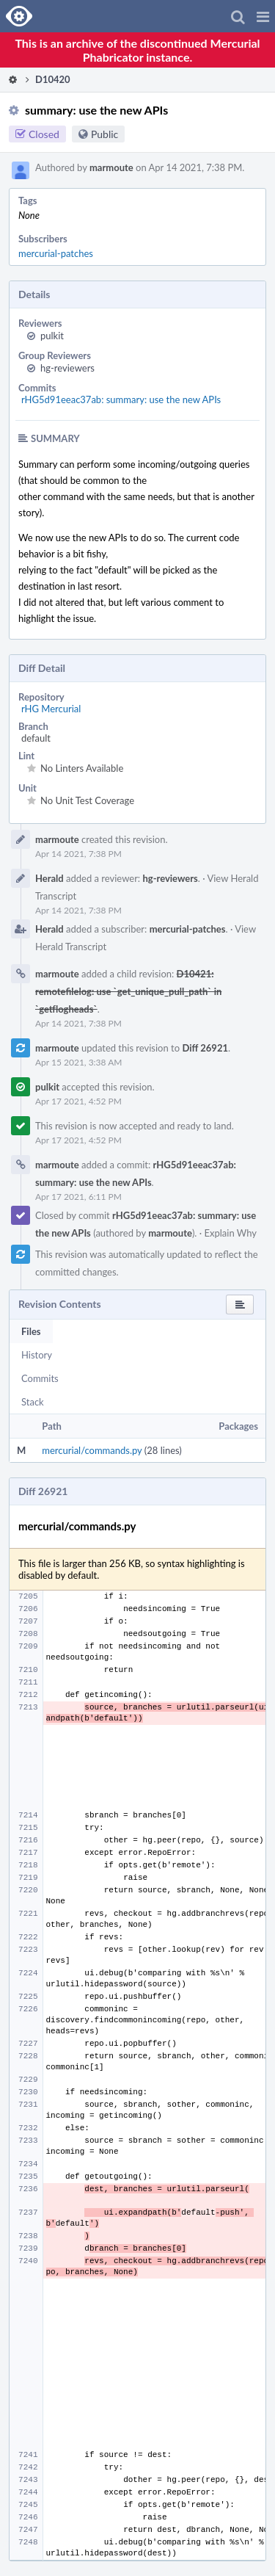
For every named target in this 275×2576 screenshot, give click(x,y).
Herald (49, 878)
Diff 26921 (205, 1048)
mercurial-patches (55, 253)
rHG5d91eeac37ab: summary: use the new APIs (121, 399)
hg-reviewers (67, 368)
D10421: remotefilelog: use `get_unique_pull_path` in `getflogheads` (128, 991)
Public (104, 134)
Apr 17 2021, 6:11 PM (78, 1196)
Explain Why (230, 1233)
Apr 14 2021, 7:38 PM (78, 853)
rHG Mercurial (51, 708)
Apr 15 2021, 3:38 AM (78, 1062)
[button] (263, 16)
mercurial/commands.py (92, 1450)
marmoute (111, 167)
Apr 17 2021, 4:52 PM (78, 1101)
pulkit (52, 335)
